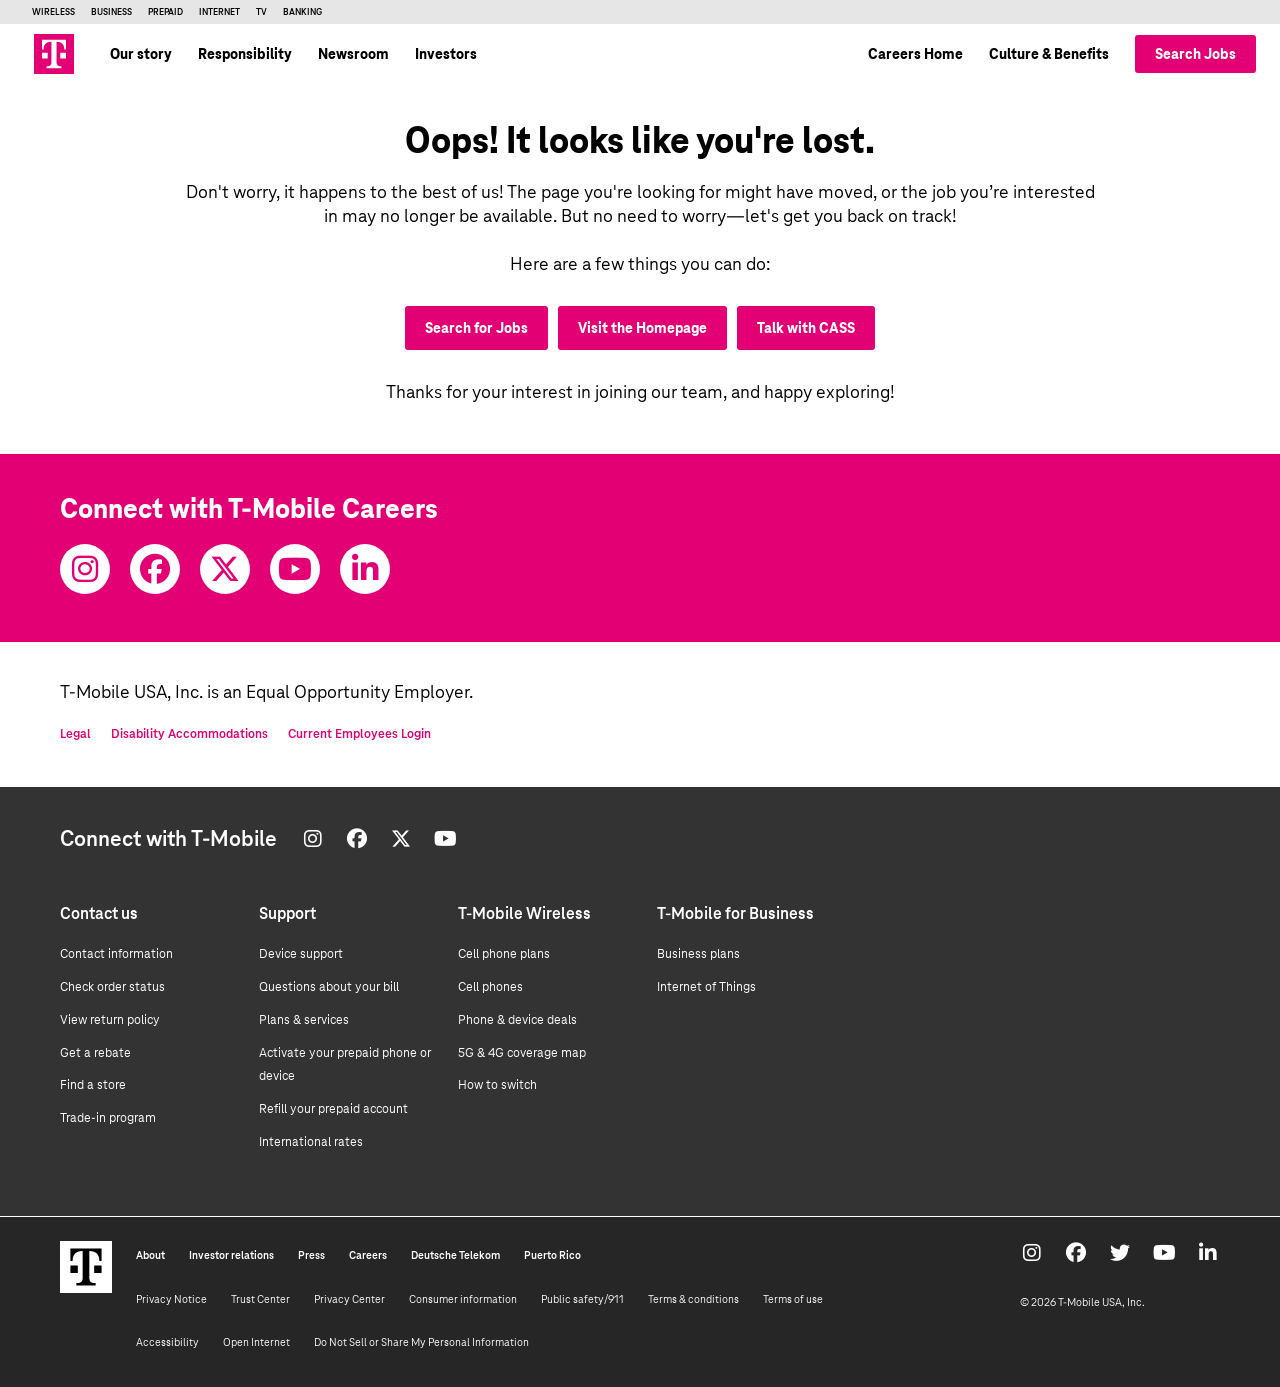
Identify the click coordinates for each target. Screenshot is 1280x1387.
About (150, 1255)
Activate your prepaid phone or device (345, 1065)
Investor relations (231, 1255)
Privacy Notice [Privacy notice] (171, 1299)
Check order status (112, 987)
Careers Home (915, 54)
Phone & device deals (517, 1020)
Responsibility (245, 54)
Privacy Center (349, 1299)
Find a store (93, 1085)
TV (261, 12)
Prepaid (165, 12)
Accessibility (167, 1342)
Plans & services (304, 1020)
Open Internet (256, 1342)
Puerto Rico (552, 1255)
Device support (301, 954)
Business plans (698, 954)
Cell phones (490, 987)
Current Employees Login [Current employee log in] (359, 734)
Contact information (116, 954)
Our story (141, 54)
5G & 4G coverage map (522, 1053)
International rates (311, 1142)
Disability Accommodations (189, 734)
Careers (368, 1255)
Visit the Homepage (642, 328)
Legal (75, 734)
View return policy (110, 1020)
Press (311, 1255)
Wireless (53, 12)
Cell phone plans (504, 954)
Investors (446, 54)
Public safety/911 (582, 1299)
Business (111, 12)
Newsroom (353, 54)
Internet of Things (706, 987)
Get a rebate (95, 1053)
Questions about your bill (329, 987)
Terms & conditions (693, 1299)
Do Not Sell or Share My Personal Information (421, 1342)
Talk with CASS (806, 328)
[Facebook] (155, 569)
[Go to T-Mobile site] (54, 54)
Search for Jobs (476, 328)
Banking (302, 12)
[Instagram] (85, 569)
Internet (219, 12)
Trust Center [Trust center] (260, 1299)
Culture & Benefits (1049, 54)
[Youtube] (295, 569)
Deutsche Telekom (455, 1255)
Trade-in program (108, 1118)
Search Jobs (1195, 54)
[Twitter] (225, 569)
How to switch (497, 1085)
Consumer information (463, 1299)
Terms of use (793, 1299)
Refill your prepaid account (333, 1109)
